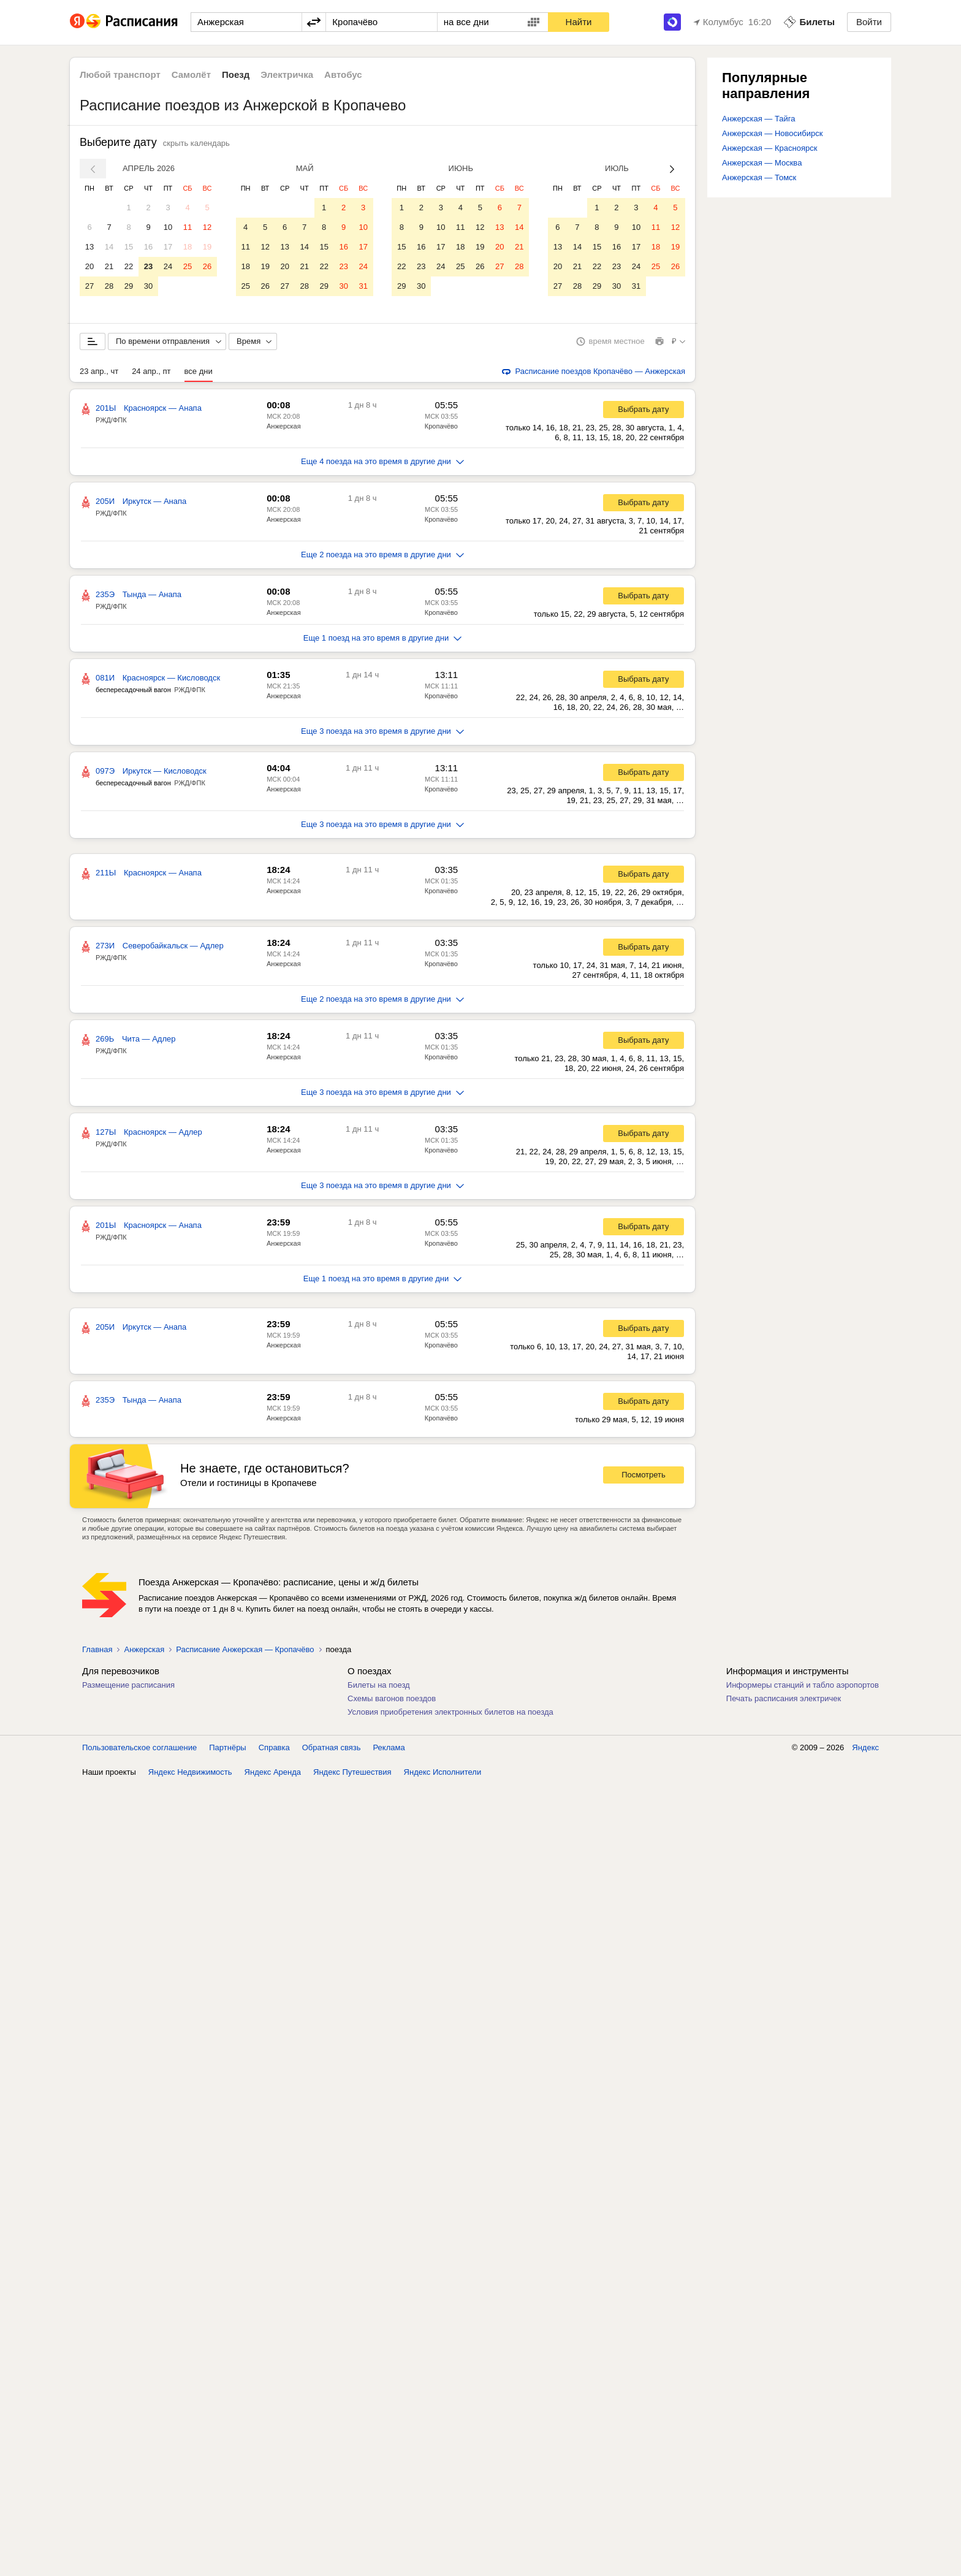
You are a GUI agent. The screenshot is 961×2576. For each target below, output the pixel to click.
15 (128, 246)
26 (207, 266)
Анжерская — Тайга (759, 118)
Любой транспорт (120, 74)
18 (187, 246)
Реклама (389, 1749)
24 (168, 266)
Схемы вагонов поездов (392, 1700)
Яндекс (865, 1749)
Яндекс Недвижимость (190, 1773)
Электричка (286, 74)
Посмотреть (643, 1476)
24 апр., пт (151, 373)
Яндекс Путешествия (352, 1773)
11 (187, 227)
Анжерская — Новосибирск (772, 133)
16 (148, 246)
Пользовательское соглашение (139, 1749)
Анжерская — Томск (759, 177)
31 (363, 286)
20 (89, 266)
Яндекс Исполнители (443, 1773)
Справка (274, 1749)
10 (168, 227)
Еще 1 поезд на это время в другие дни (382, 639)
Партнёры (227, 1749)
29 (128, 286)
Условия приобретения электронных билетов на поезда (450, 1713)
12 (207, 227)
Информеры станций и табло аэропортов (802, 1686)
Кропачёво (441, 428)
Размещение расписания (128, 1686)
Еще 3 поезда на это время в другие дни (382, 732)
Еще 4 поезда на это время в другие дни (382, 463)
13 (89, 246)
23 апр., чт (99, 373)
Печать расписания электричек (783, 1700)
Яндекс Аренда (273, 1773)
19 (207, 246)
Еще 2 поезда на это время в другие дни (382, 556)
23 (148, 266)
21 (109, 266)
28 (109, 286)
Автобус (343, 74)
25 (187, 266)
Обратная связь (331, 1749)
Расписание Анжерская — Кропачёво (245, 1651)
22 (128, 266)
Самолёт (191, 74)
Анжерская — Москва (762, 162)
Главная (97, 1651)
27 (89, 286)
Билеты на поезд (379, 1686)
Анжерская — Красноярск (769, 148)
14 (109, 246)
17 (168, 246)
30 (148, 286)
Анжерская (284, 428)
